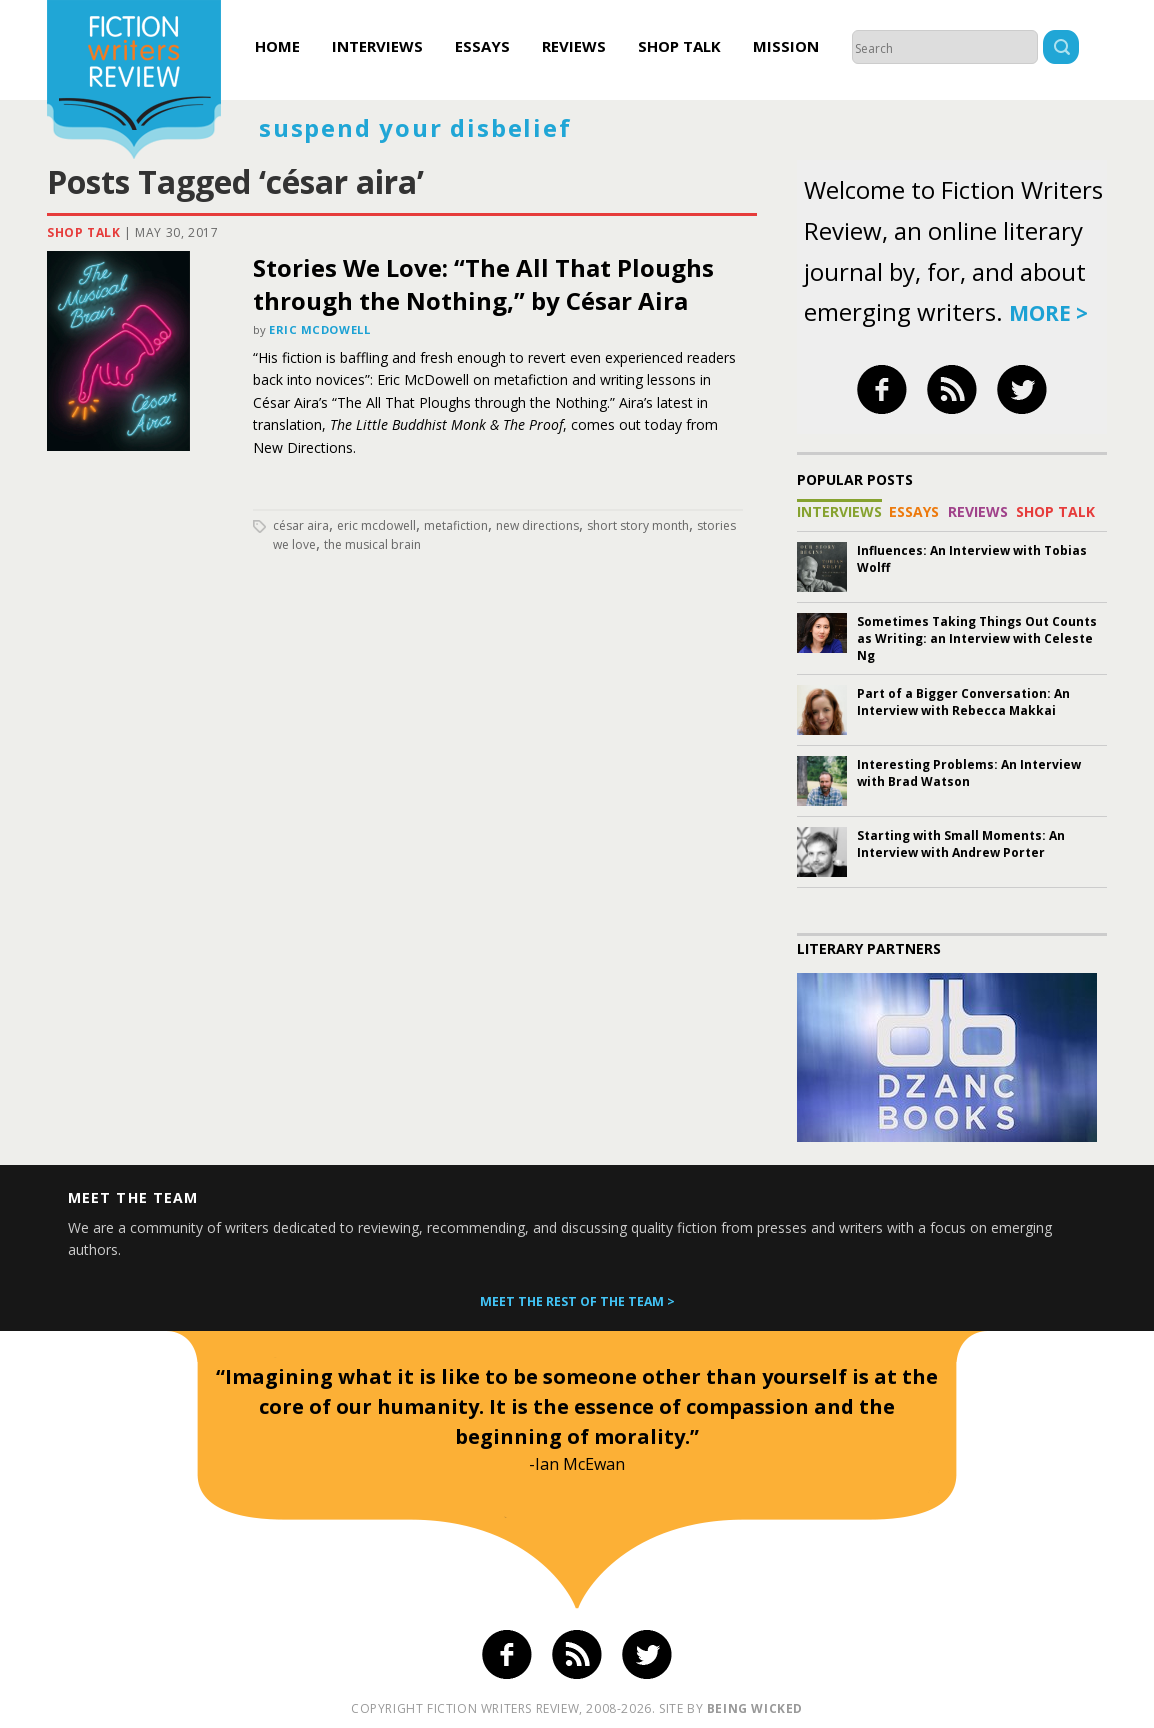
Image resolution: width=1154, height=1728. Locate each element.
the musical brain (372, 544)
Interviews (377, 46)
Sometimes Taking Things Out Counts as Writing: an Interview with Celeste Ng (977, 638)
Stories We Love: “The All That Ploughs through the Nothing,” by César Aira (483, 284)
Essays (482, 46)
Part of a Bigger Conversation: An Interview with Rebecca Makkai (963, 702)
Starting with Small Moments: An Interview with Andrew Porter (961, 844)
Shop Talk (679, 46)
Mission (786, 46)
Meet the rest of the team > (577, 1301)
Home (277, 46)
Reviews (574, 46)
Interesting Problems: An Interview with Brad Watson (969, 773)
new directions (537, 525)
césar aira (301, 525)
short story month (638, 525)
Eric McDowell (319, 329)
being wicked (755, 1708)
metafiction (456, 525)
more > (1048, 313)
